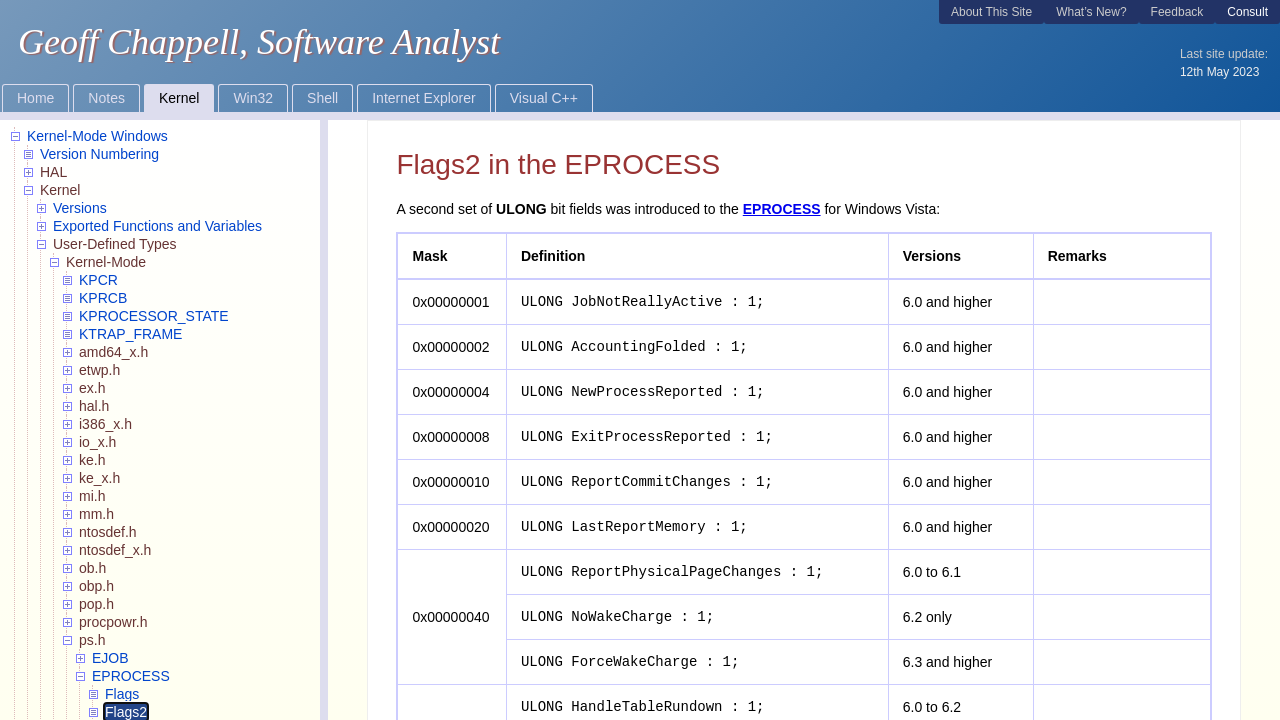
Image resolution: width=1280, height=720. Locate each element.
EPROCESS (782, 209)
